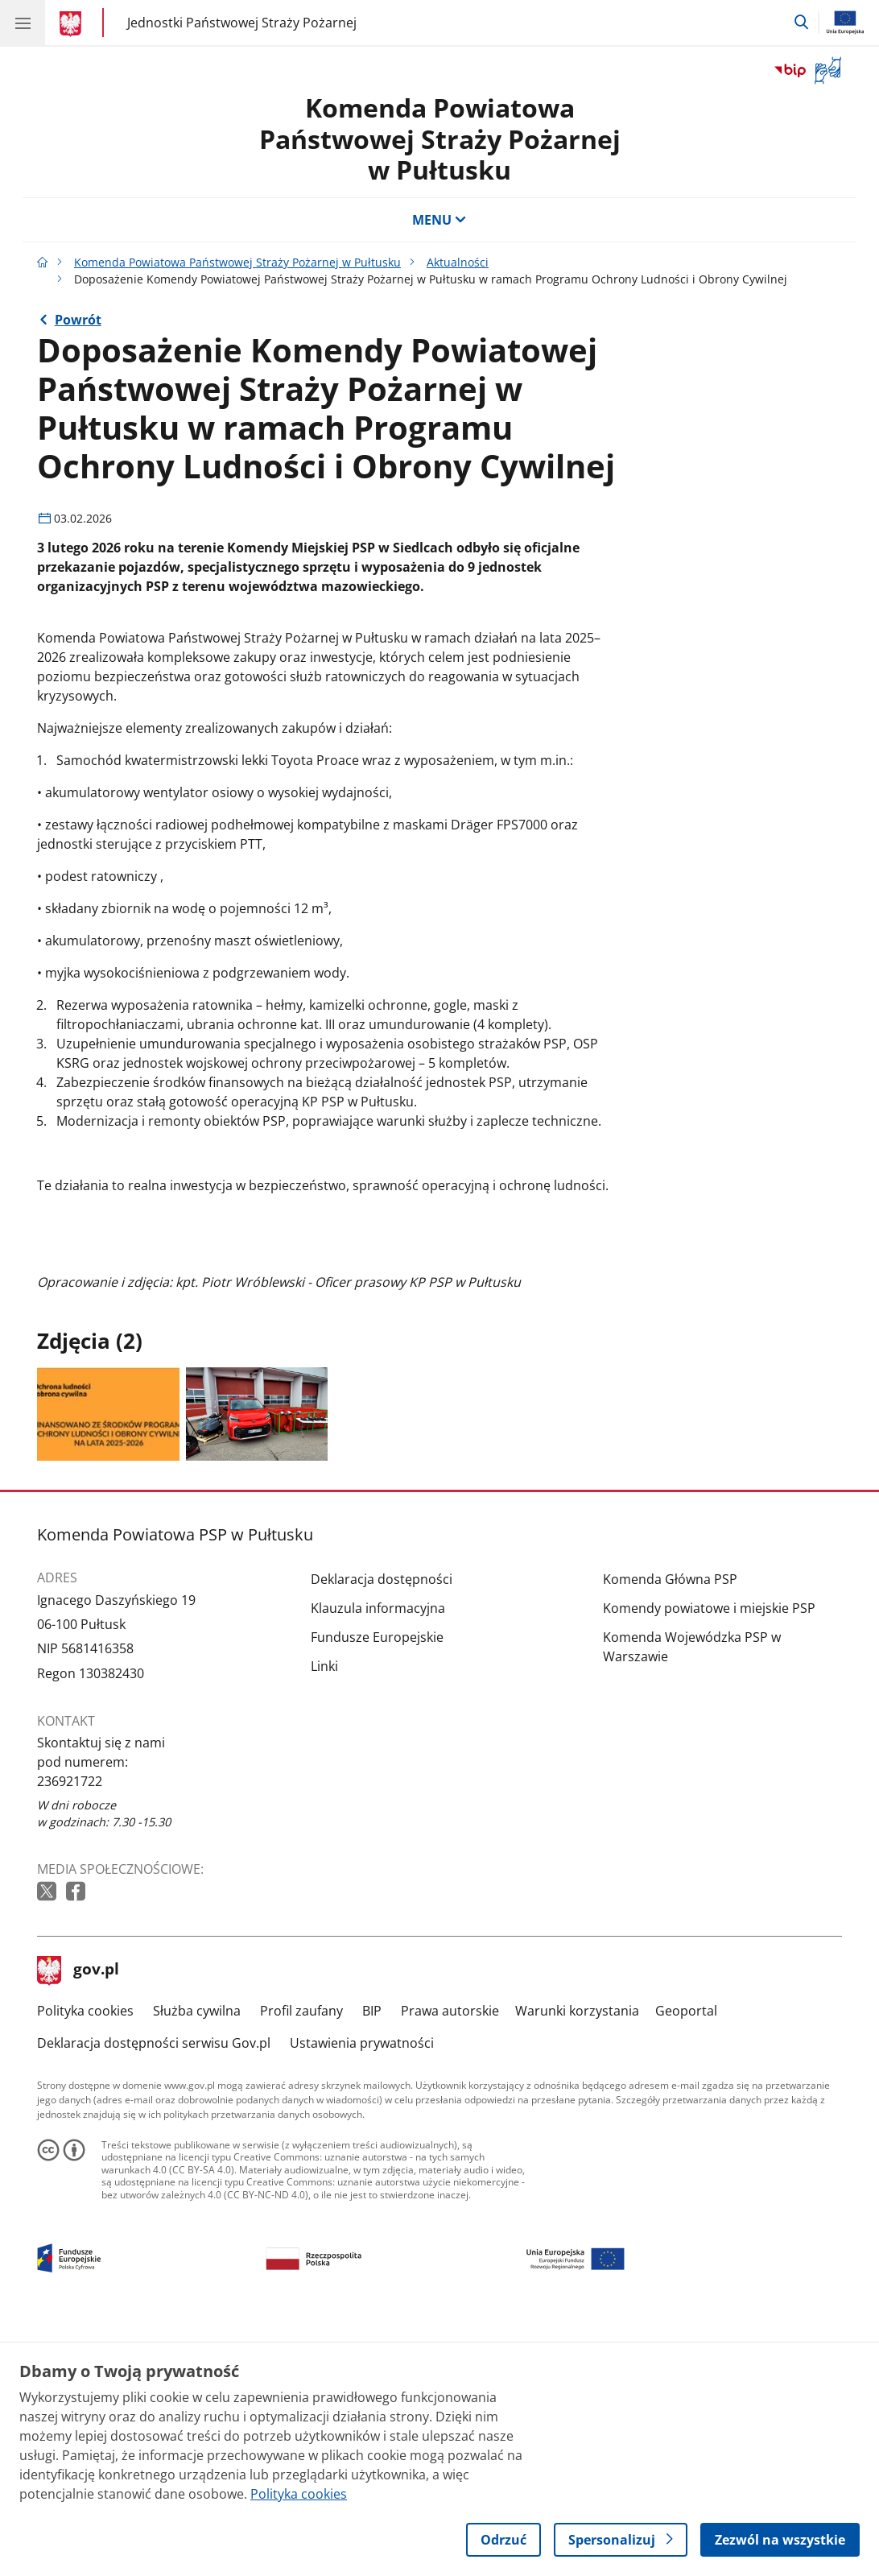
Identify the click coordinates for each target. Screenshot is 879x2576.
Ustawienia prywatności (362, 2289)
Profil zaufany (301, 2257)
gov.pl (78, 2216)
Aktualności (458, 262)
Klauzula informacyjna (378, 1854)
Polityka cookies (85, 2257)
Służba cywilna (197, 2257)
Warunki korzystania (577, 2257)
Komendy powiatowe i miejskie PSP (709, 1854)
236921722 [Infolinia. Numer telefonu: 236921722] (69, 2027)
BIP (372, 2257)
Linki (324, 1912)
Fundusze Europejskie (377, 1883)
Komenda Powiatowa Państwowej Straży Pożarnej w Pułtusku (440, 138)
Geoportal (686, 2257)
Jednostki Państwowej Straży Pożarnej (242, 22)
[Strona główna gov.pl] (73, 24)
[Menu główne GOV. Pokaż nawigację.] (22, 22)
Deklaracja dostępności (381, 1825)
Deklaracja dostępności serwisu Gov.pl (153, 2289)
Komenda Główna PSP (670, 1825)
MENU (439, 220)
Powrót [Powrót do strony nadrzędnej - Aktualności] (78, 320)
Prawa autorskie (450, 2257)
